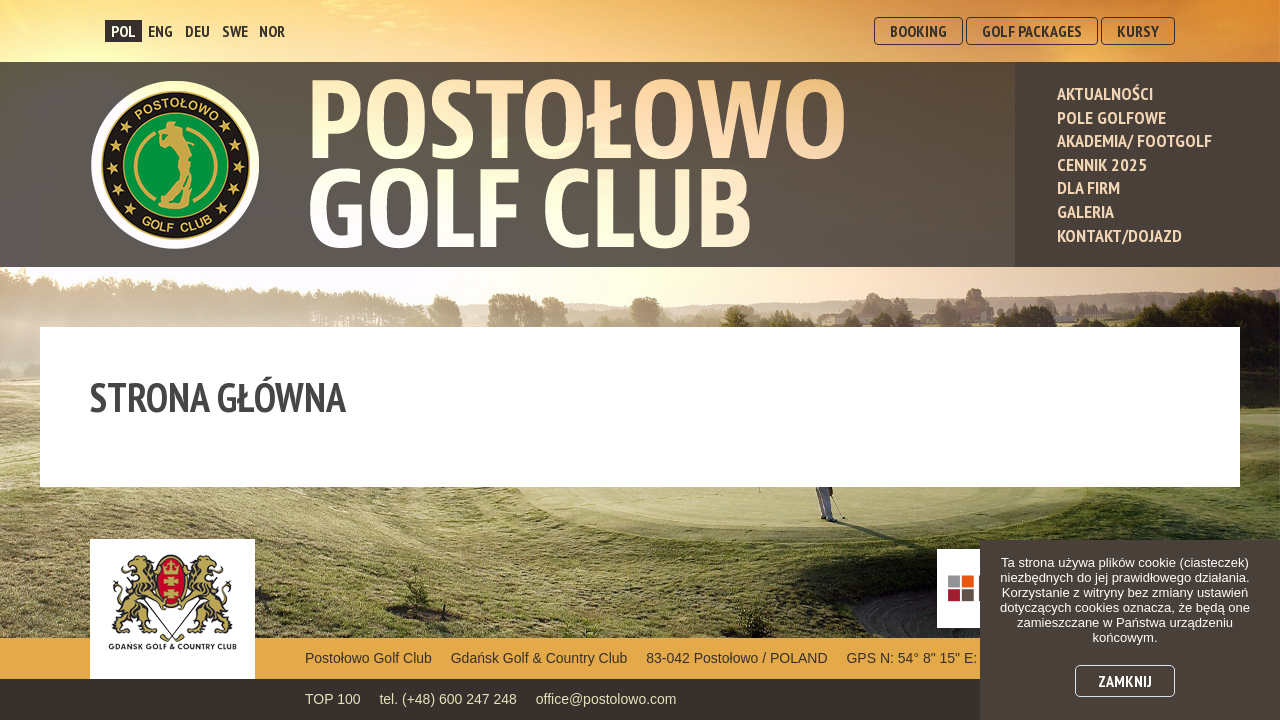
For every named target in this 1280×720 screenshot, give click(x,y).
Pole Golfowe (1111, 117)
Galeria (1085, 211)
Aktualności (1105, 93)
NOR (272, 31)
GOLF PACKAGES (1032, 31)
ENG (160, 31)
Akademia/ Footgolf (1134, 140)
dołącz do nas (1119, 371)
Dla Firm (1088, 187)
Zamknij (1125, 681)
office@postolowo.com (606, 699)
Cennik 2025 (1102, 164)
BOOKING (918, 31)
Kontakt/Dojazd (1119, 235)
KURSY (1138, 31)
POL (123, 31)
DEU (197, 31)
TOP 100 (333, 699)
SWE (235, 31)
